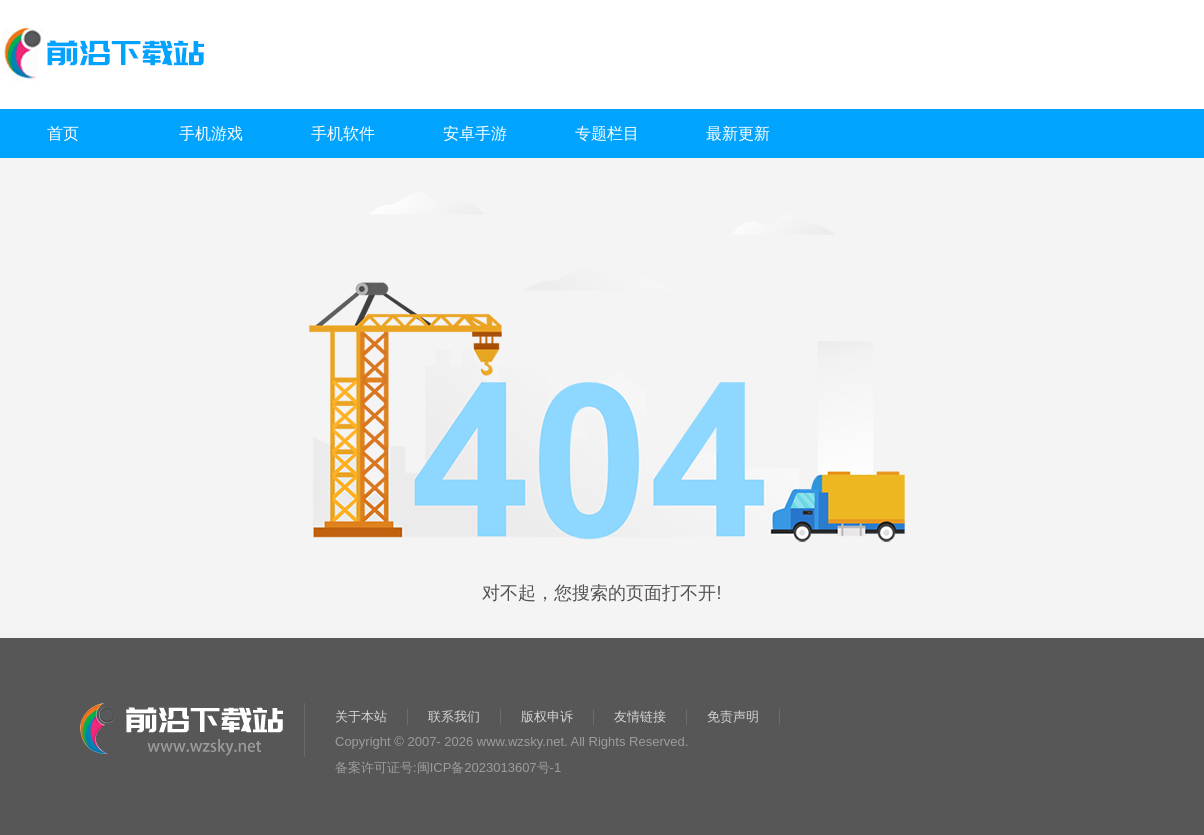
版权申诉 (547, 716)
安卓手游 (475, 133)
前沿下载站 (201, 56)
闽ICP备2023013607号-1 (489, 767)
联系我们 (454, 716)
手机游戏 (211, 133)
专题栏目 (607, 133)
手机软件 (343, 133)
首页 (63, 133)
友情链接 (640, 716)
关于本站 (361, 716)
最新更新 (738, 133)
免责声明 (733, 716)
